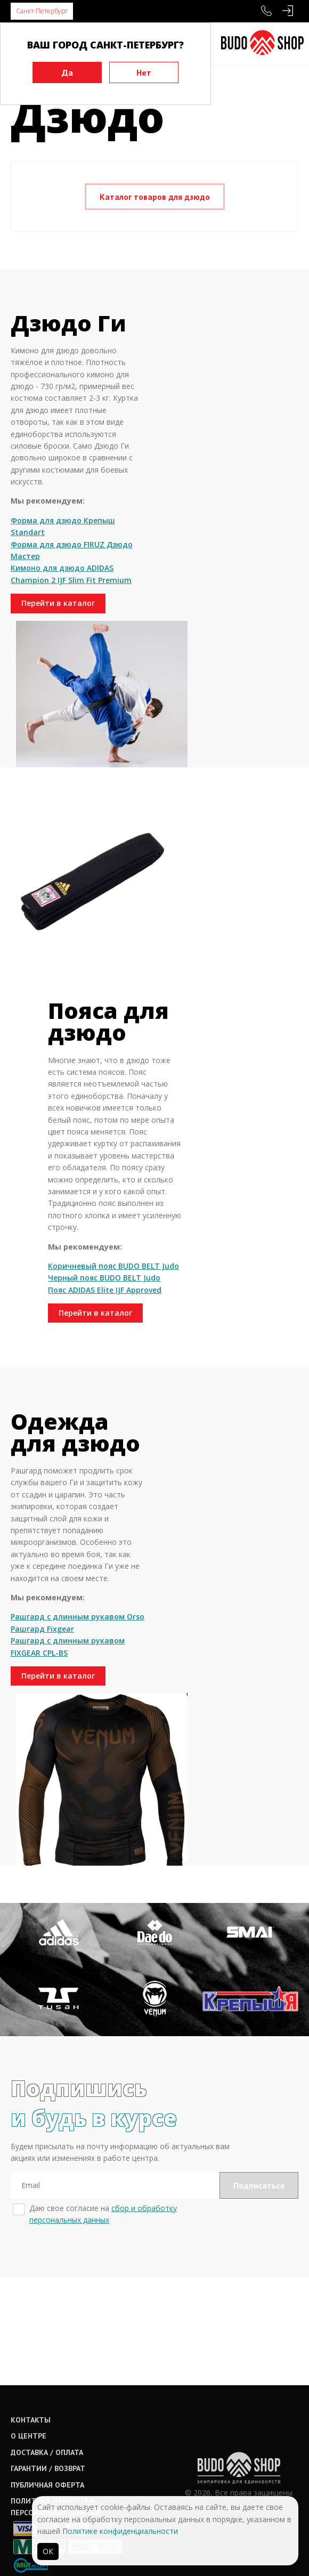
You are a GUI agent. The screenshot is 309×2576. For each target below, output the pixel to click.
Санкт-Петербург (42, 10)
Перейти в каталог (56, 729)
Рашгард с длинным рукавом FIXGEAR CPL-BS (52, 1813)
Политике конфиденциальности (120, 2531)
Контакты (31, 2323)
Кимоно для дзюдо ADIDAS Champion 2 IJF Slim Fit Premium (53, 688)
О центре (28, 2340)
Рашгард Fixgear (42, 1789)
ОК (48, 2551)
